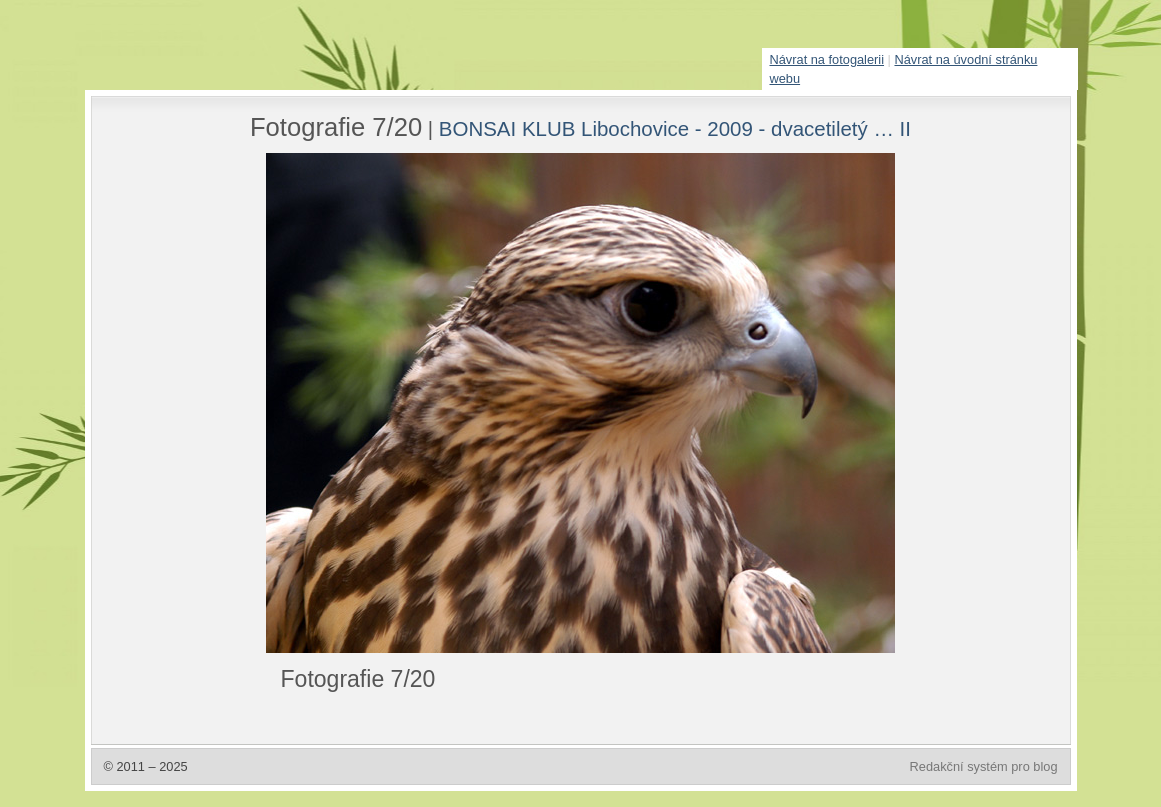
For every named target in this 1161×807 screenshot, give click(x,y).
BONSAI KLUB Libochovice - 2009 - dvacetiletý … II (675, 128)
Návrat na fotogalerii (827, 59)
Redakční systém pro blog (984, 766)
